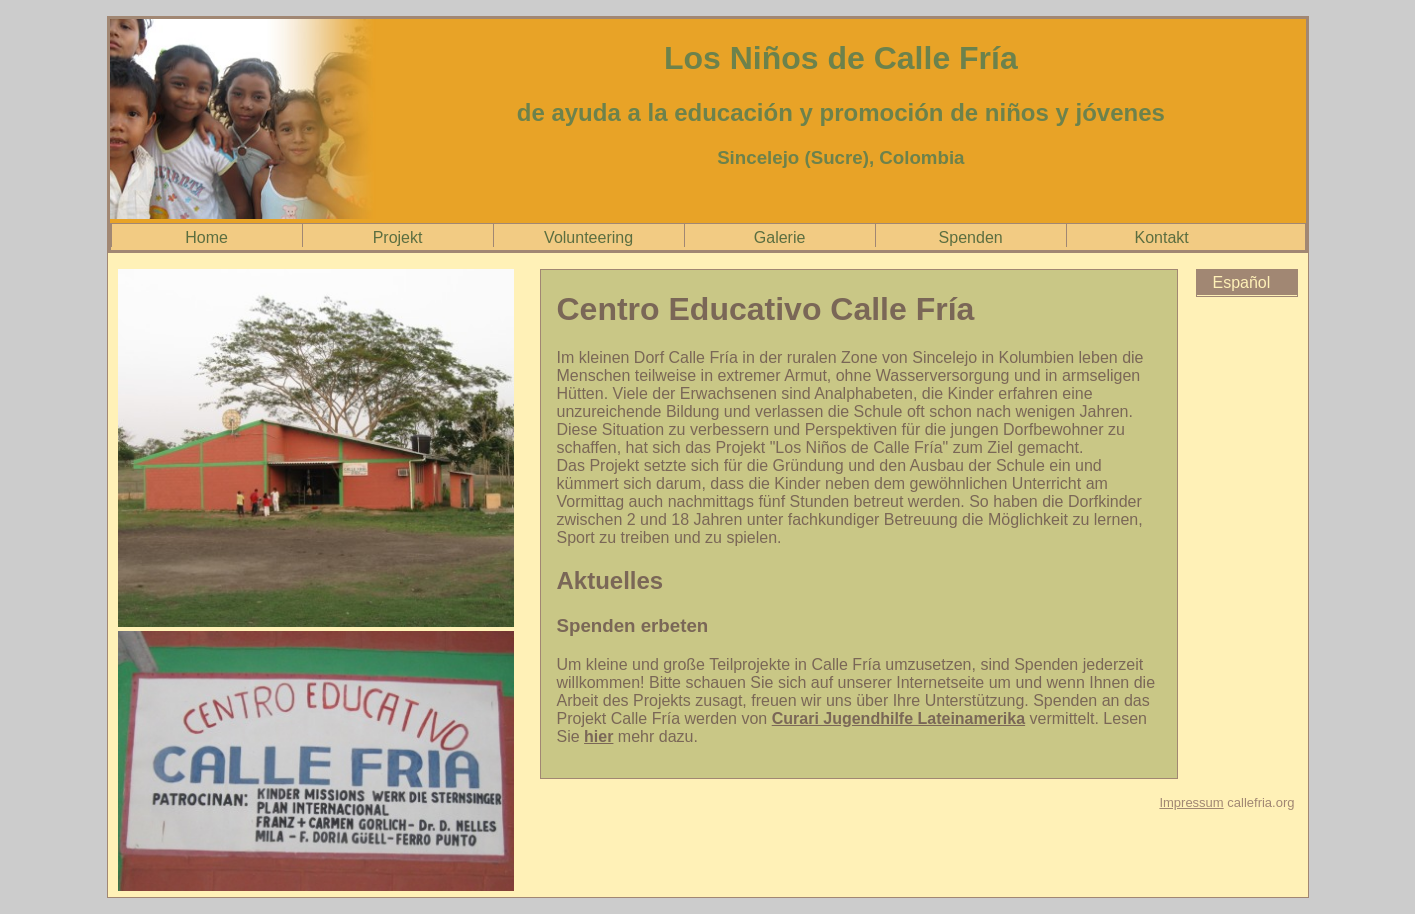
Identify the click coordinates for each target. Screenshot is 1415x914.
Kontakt (1162, 237)
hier (598, 736)
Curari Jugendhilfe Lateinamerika (898, 718)
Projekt (398, 237)
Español (1242, 282)
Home (206, 237)
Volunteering (588, 237)
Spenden (971, 237)
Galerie (780, 237)
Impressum (1191, 802)
